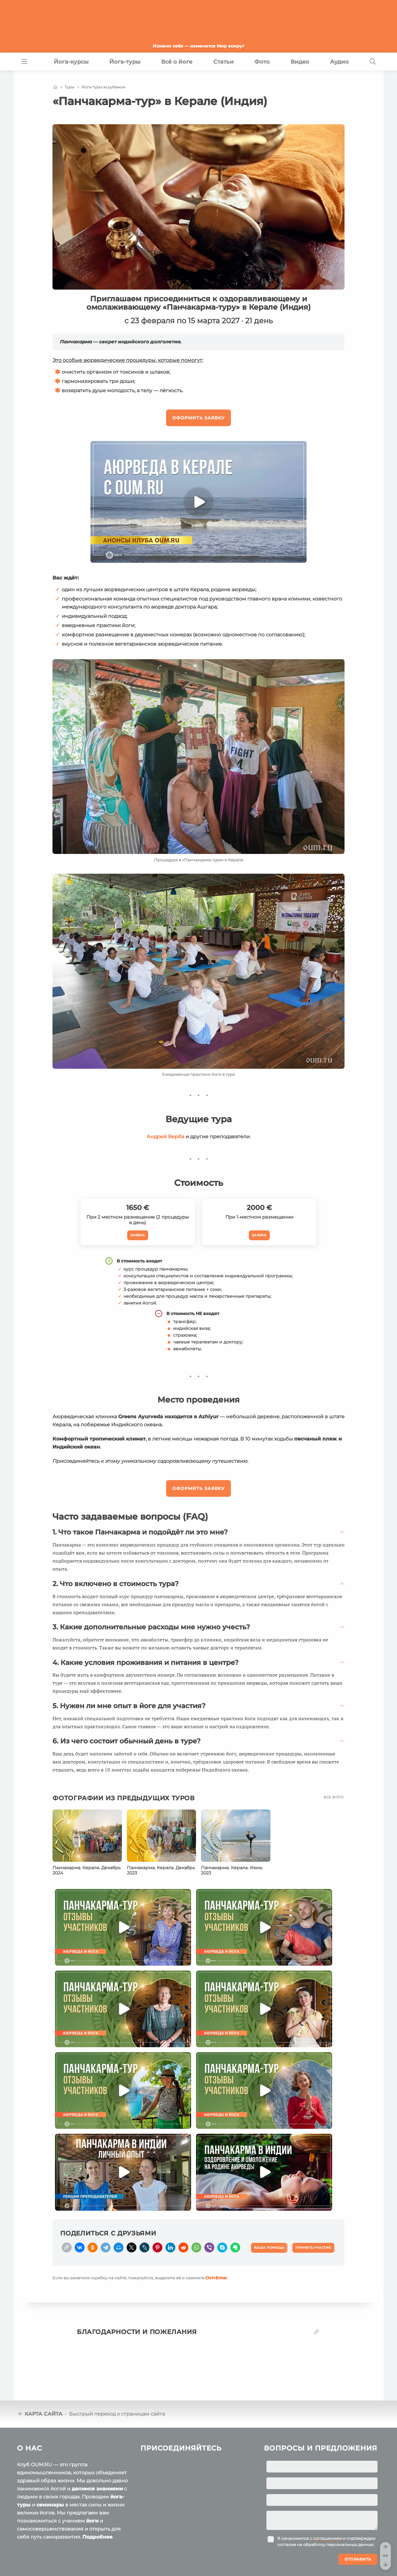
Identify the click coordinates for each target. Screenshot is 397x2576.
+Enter (216, 2275)
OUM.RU (52, 2551)
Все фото (333, 1797)
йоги (92, 2477)
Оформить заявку (198, 418)
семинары (50, 2461)
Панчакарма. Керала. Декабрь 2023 (161, 1870)
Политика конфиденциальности (129, 2563)
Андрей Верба (165, 1136)
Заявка (137, 1235)
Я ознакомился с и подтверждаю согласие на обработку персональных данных (326, 2497)
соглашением (327, 2494)
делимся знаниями (97, 2445)
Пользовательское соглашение (49, 2563)
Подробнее (97, 2493)
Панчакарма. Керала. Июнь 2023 (231, 1870)
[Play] (198, 502)
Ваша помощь (338, 2550)
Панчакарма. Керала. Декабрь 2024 (86, 1870)
